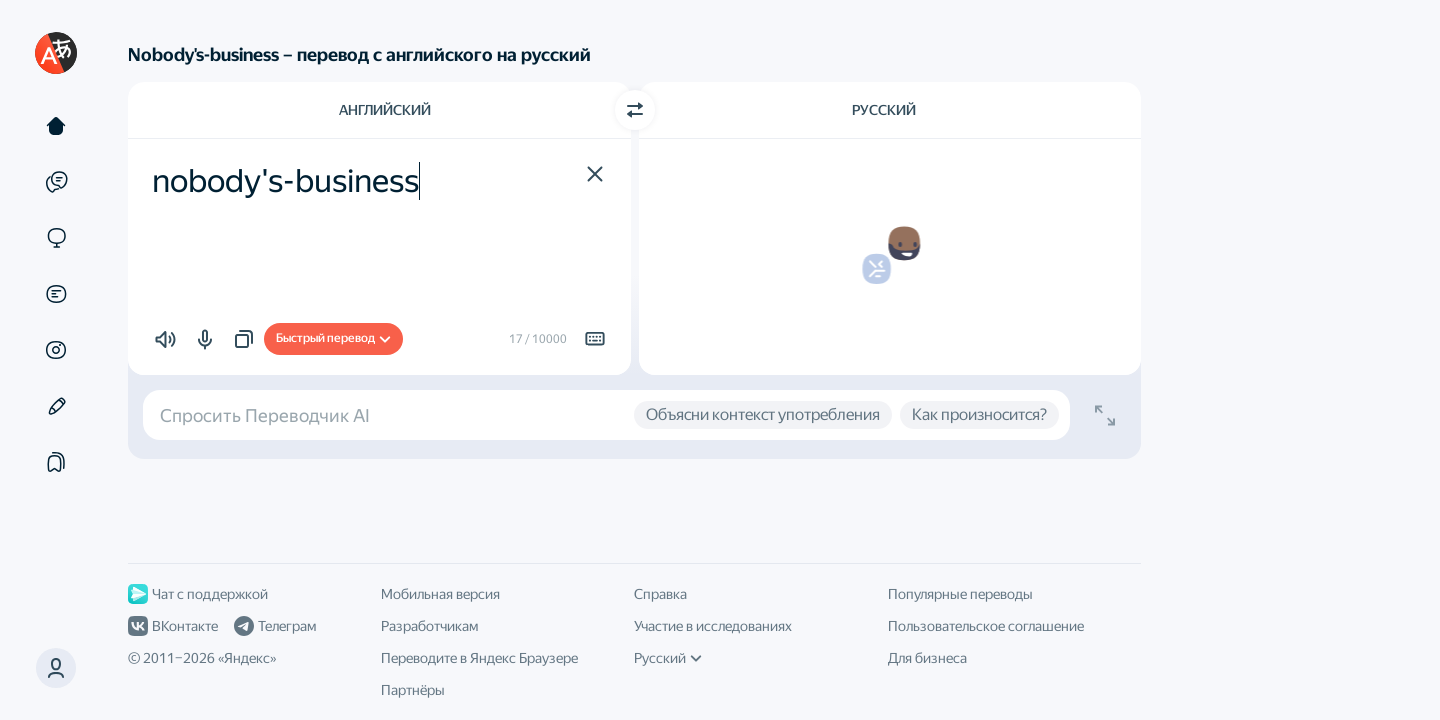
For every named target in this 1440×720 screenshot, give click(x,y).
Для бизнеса (927, 658)
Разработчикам (429, 626)
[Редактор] (56, 406)
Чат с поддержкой (198, 594)
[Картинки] (56, 350)
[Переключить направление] (635, 110)
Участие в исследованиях (713, 626)
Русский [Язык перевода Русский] (884, 110)
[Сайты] (56, 238)
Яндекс (247, 658)
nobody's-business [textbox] (285, 181)
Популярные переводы (960, 594)
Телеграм (275, 626)
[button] (56, 668)
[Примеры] (56, 182)
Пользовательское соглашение (986, 626)
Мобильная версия (440, 594)
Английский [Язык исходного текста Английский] (385, 110)
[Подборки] (56, 462)
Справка (660, 594)
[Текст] (56, 126)
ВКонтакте (173, 626)
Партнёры (413, 690)
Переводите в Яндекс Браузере (479, 658)
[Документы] (56, 294)
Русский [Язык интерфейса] (668, 658)
